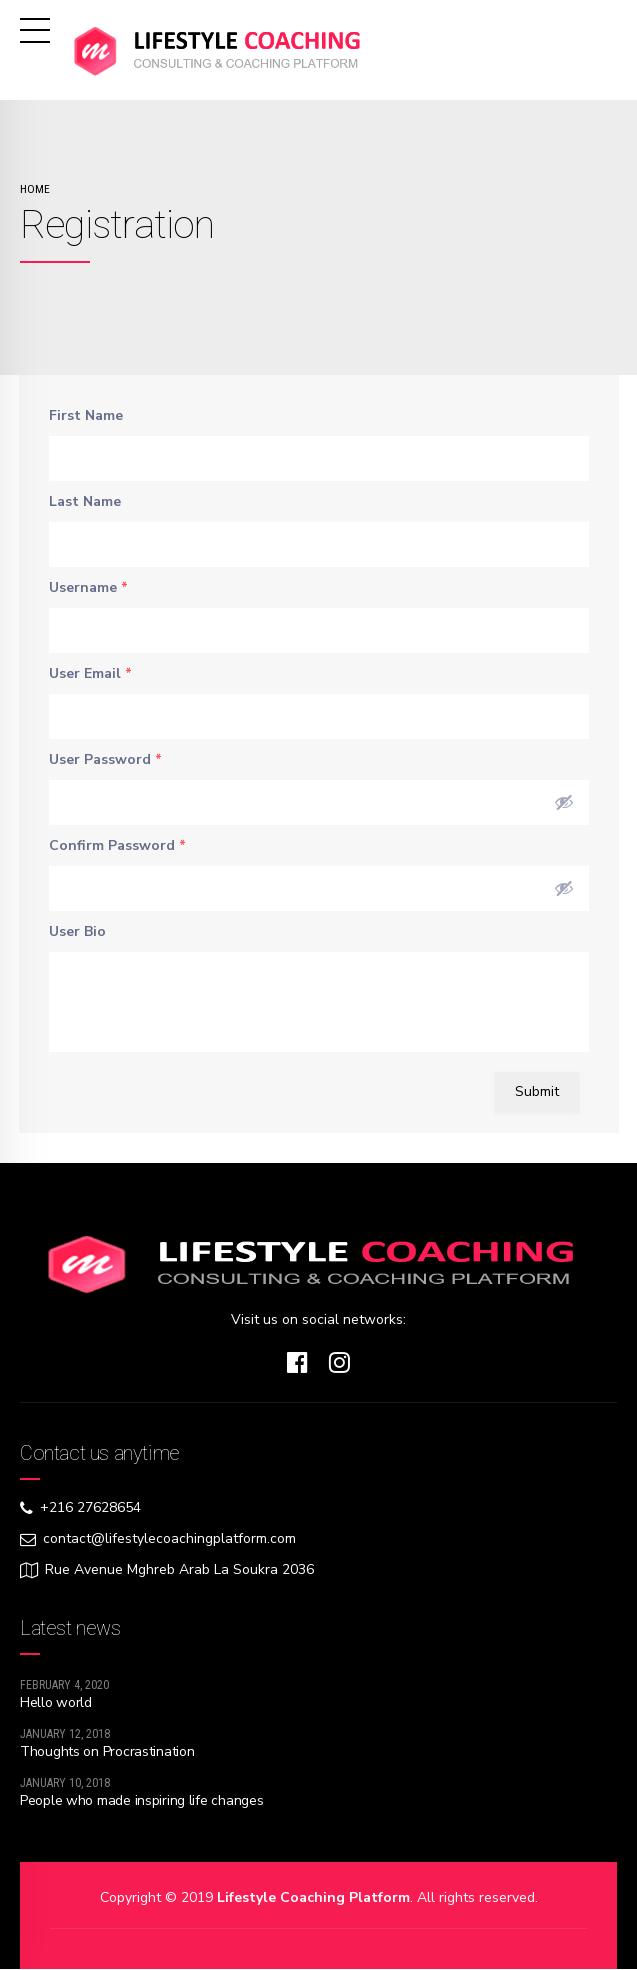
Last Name (85, 501)
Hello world (56, 1702)
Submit (537, 1092)
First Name (86, 415)
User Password (105, 759)
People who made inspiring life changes (141, 1801)
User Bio (77, 931)
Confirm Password (117, 845)
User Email (90, 673)
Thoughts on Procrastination (107, 1751)
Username (88, 587)
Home (35, 189)
